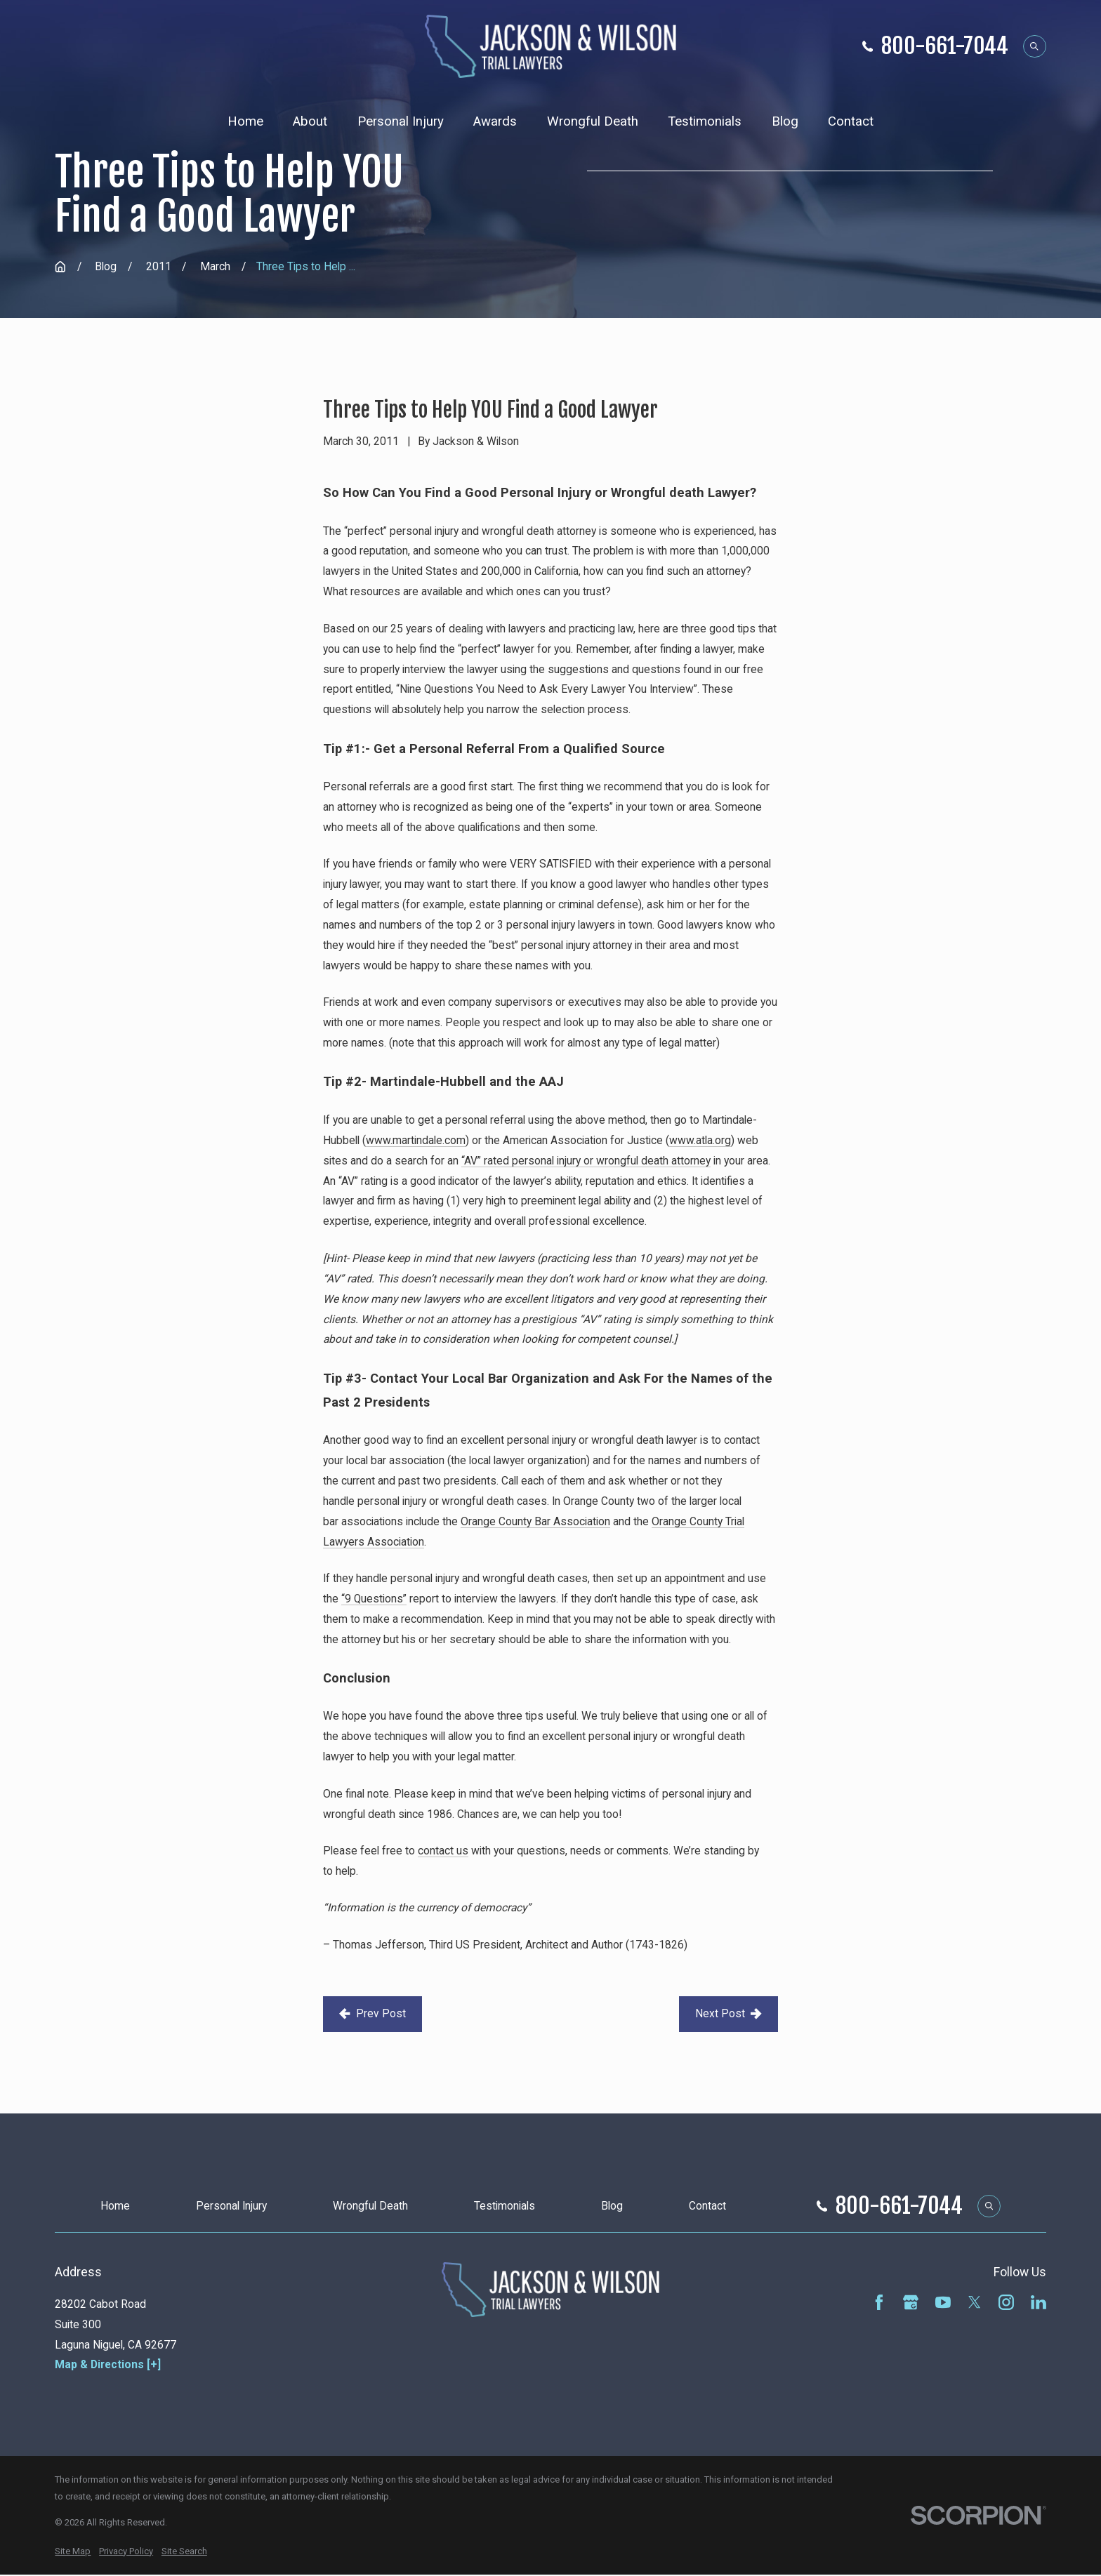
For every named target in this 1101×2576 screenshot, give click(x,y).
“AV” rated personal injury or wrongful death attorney (586, 1160)
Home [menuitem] (245, 121)
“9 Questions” (374, 1598)
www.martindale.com (416, 1140)
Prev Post (372, 2013)
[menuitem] (73, 2551)
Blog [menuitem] (785, 121)
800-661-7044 (944, 46)
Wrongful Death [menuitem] (592, 121)
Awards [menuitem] (495, 121)
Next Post (728, 2013)
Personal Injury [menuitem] (400, 121)
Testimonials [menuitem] (704, 121)
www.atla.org (700, 1140)
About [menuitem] (310, 121)
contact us (443, 1850)
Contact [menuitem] (850, 121)
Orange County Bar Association (535, 1521)
